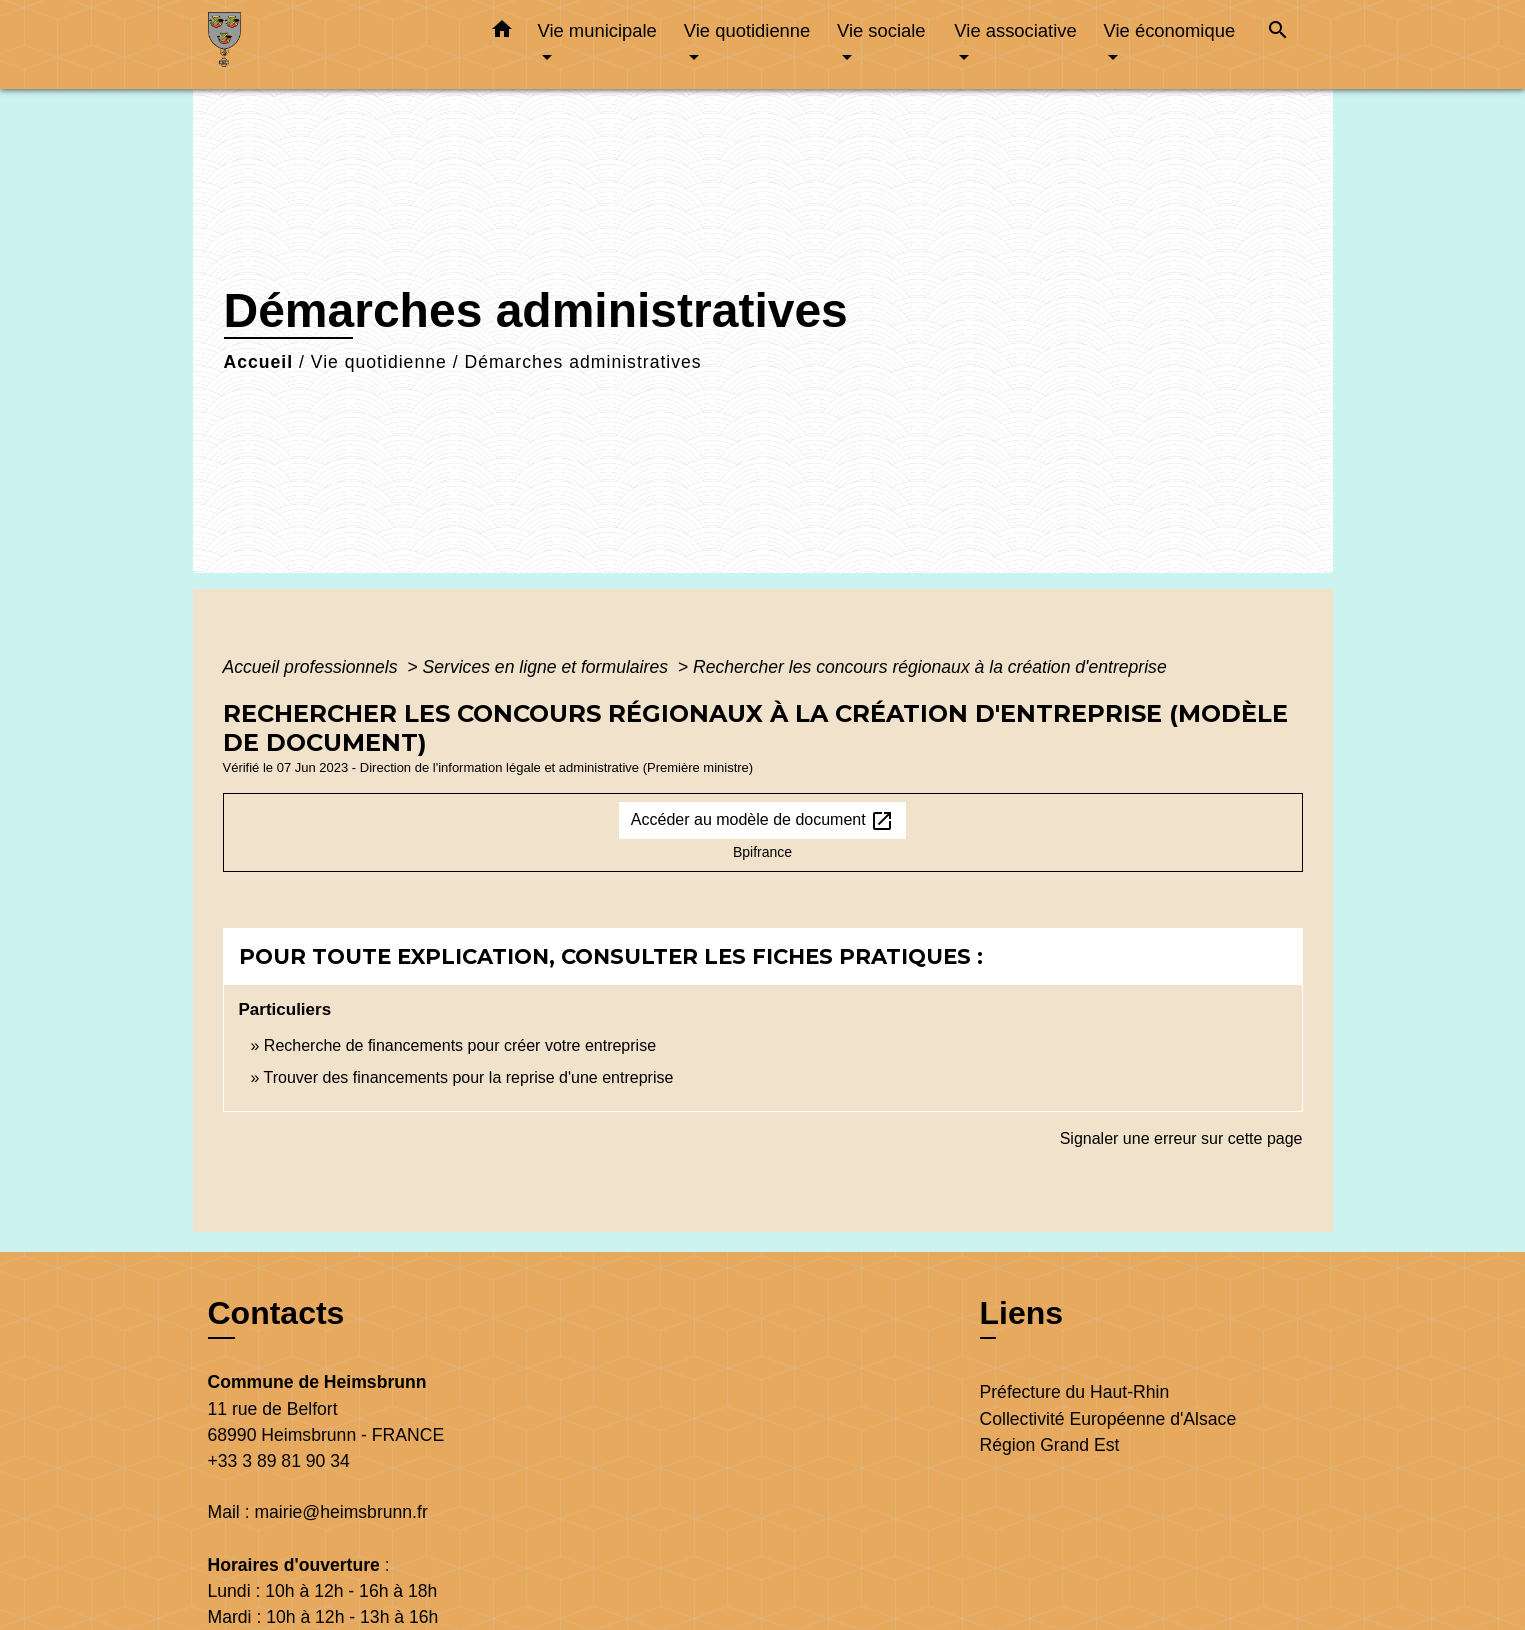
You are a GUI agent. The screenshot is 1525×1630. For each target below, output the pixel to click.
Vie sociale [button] (881, 30)
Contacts (276, 1313)
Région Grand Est (1050, 1445)
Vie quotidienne (379, 362)
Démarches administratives (582, 362)
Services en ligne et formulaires (548, 667)
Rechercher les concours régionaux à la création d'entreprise (930, 667)
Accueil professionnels (313, 667)
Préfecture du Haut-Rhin (1075, 1392)
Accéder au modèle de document (762, 821)
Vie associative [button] (1015, 30)
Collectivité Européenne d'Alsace (1108, 1419)
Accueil (259, 362)
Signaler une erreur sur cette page (1181, 1138)
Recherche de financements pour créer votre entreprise (460, 1045)
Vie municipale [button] (597, 30)
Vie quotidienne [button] (747, 30)
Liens (1022, 1313)
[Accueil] (333, 44)
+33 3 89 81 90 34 (279, 1461)
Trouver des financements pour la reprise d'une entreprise (469, 1077)
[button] (502, 33)
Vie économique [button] (1170, 30)
